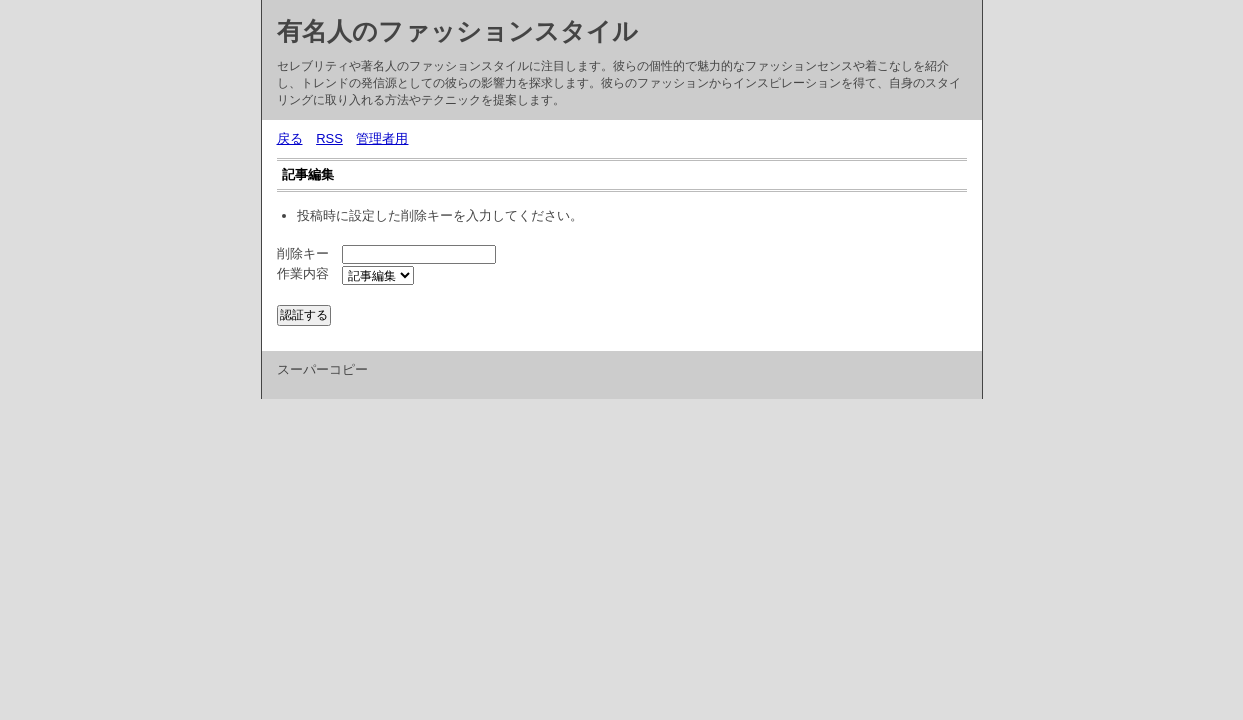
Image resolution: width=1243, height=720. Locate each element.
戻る (290, 138)
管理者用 (382, 138)
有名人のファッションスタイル (457, 31)
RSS (329, 138)
